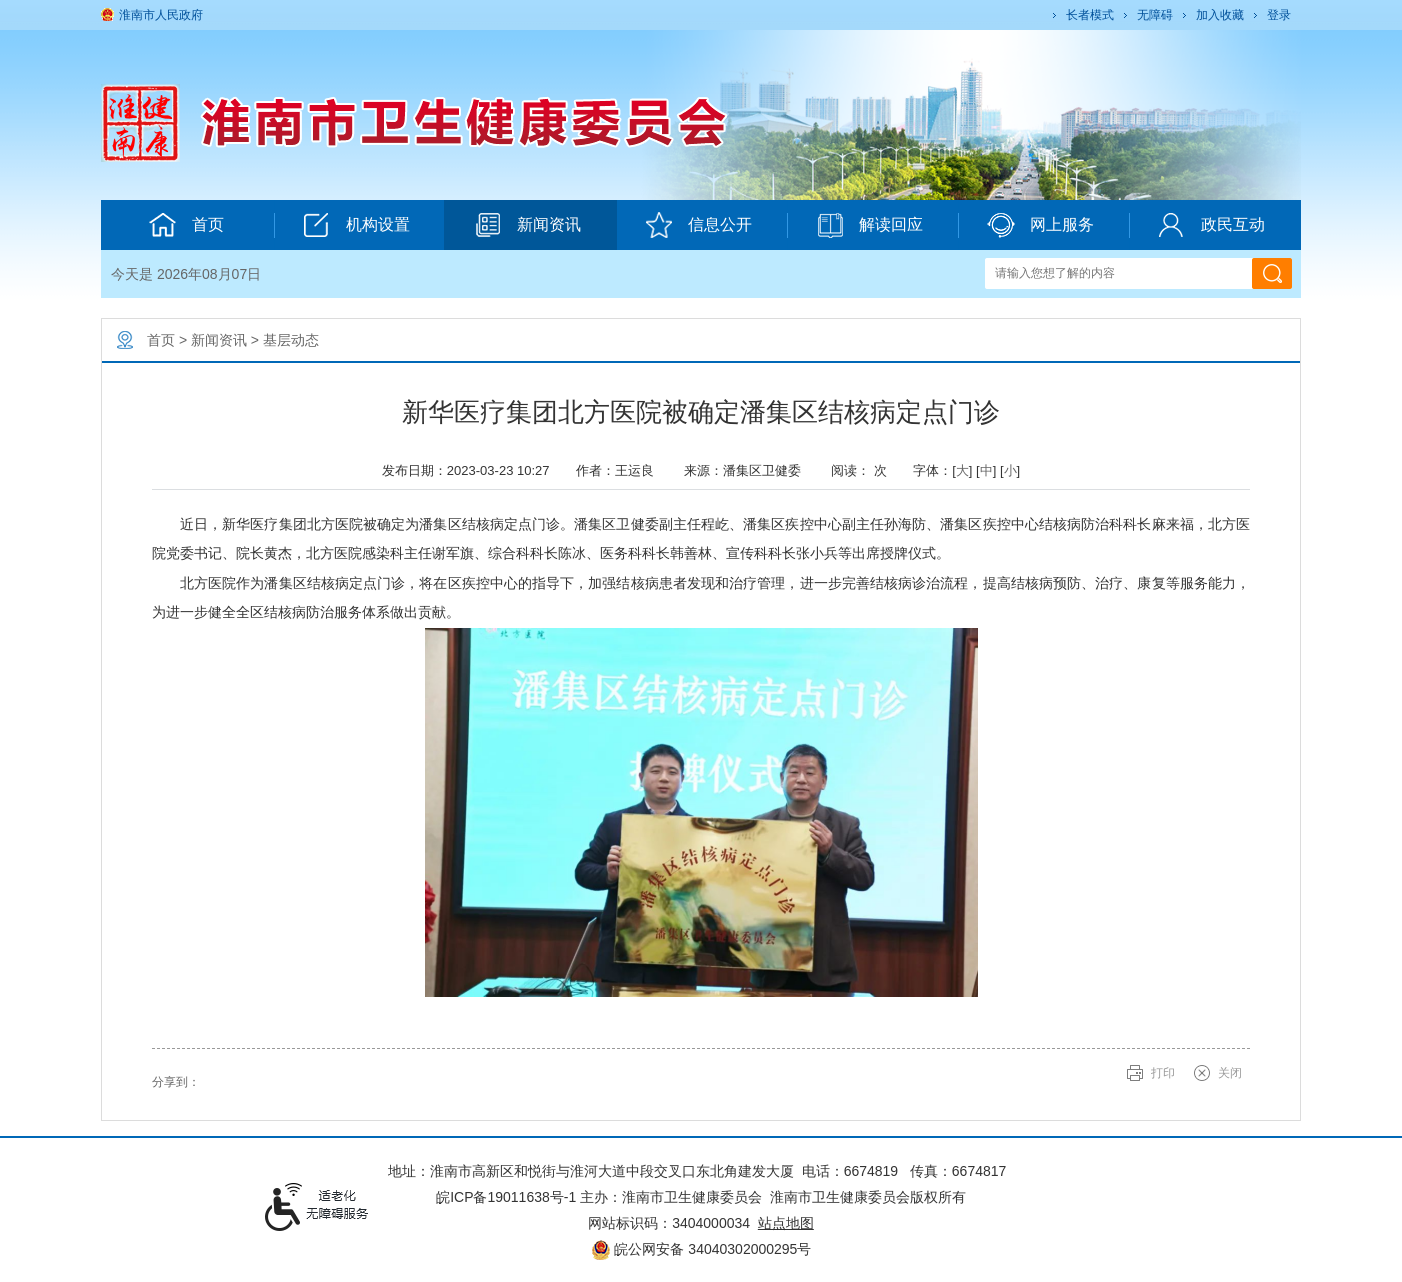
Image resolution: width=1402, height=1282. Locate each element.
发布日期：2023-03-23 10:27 (471, 470)
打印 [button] (1163, 1073)
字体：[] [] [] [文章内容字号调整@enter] (966, 470)
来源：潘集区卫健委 (749, 470)
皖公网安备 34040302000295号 (701, 1249)
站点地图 (786, 1223)
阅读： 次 (864, 470)
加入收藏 (1220, 15)
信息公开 (698, 225)
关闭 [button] (1230, 1073)
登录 (1279, 15)
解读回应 (869, 225)
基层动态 (291, 340)
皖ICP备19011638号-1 (506, 1197)
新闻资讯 (527, 225)
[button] (1088, 15)
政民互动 (1211, 225)
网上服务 (1040, 225)
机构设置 (356, 225)
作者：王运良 (622, 470)
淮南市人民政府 (161, 15)
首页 (186, 225)
